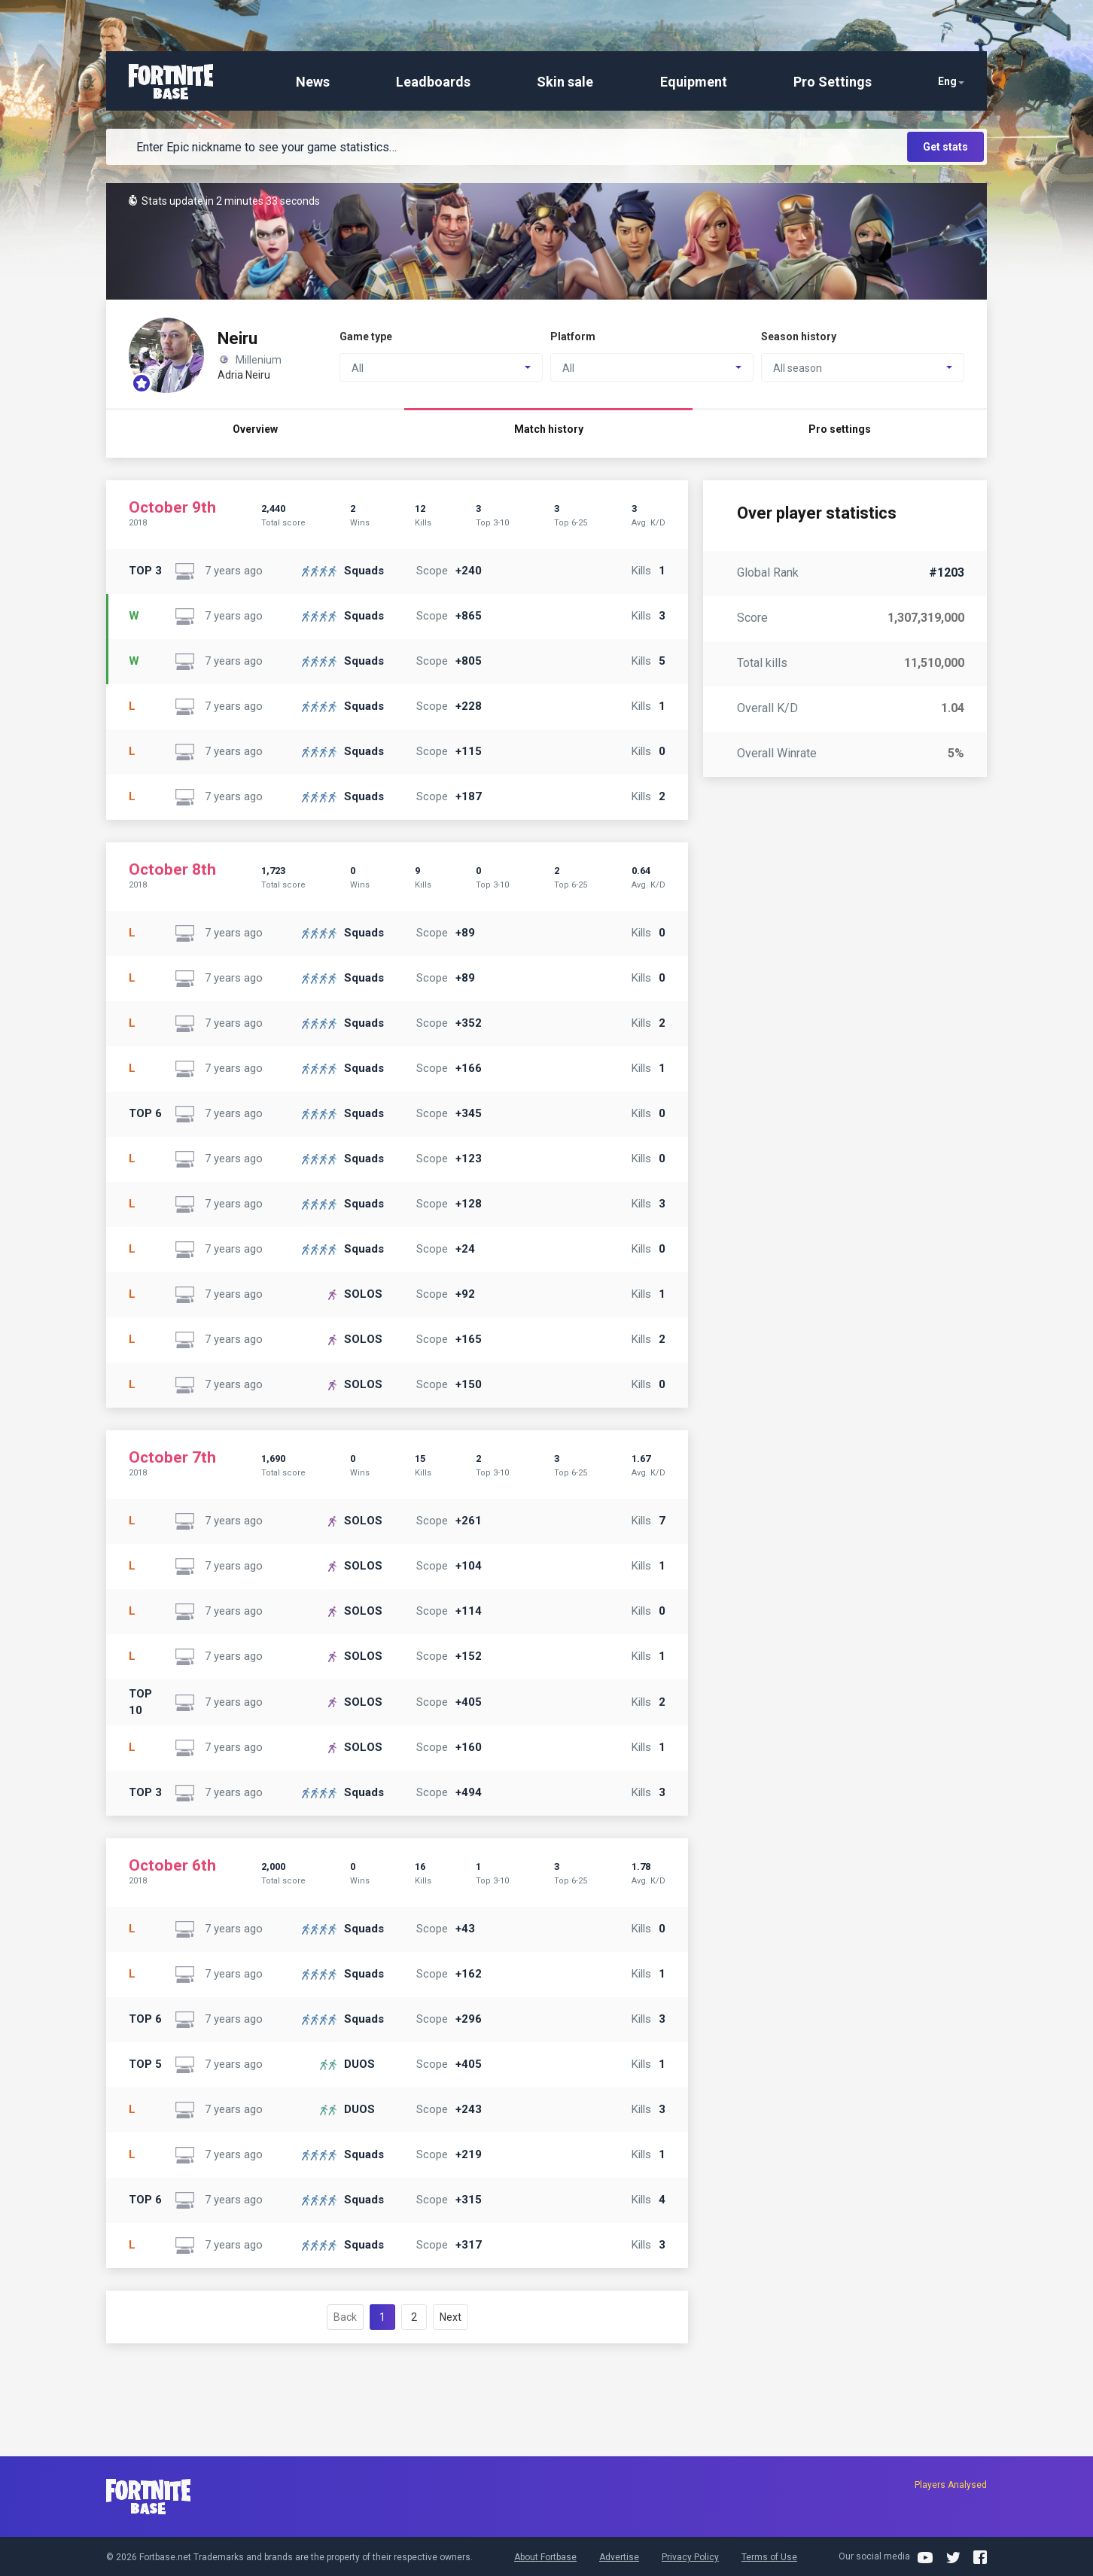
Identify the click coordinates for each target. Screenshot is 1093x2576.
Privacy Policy (690, 2557)
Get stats (945, 147)
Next (450, 2317)
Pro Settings (832, 82)
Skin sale (565, 82)
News (313, 82)
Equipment (693, 82)
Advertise (619, 2557)
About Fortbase (545, 2557)
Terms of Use (769, 2557)
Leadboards (433, 82)
